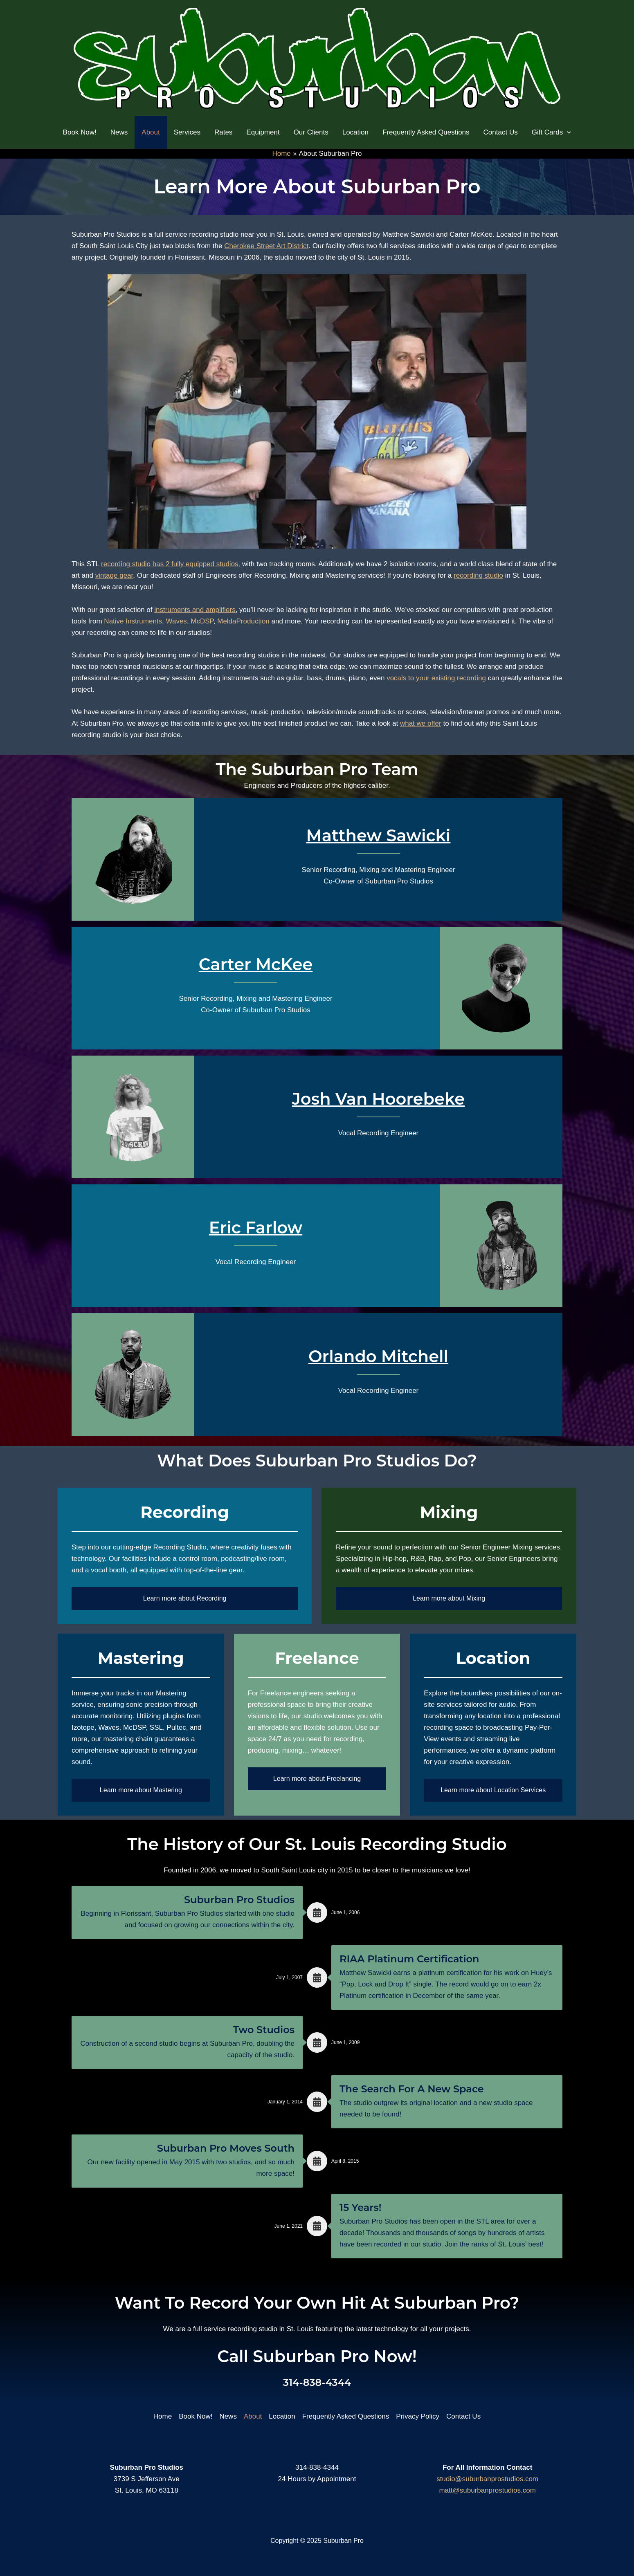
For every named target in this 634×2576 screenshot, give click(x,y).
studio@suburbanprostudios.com (487, 2479)
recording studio (478, 575)
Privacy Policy (417, 2416)
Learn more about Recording (185, 1598)
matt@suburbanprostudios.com (487, 2490)
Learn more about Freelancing (317, 1778)
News (228, 2416)
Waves (176, 621)
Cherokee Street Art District (266, 246)
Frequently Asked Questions (345, 2416)
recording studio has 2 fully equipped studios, (170, 564)
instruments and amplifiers (194, 610)
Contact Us (463, 2416)
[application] (567, 132)
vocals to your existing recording (436, 678)
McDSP (202, 621)
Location (282, 2416)
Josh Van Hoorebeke (378, 1099)
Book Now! (195, 2416)
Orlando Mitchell (378, 1356)
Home (162, 2416)
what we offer (420, 723)
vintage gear (114, 575)
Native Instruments (133, 621)
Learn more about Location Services (493, 1790)
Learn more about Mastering (141, 1790)
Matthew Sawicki (378, 835)
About (253, 2416)
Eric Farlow (255, 1227)
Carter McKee (256, 964)
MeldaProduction (244, 621)
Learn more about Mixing (449, 1598)
